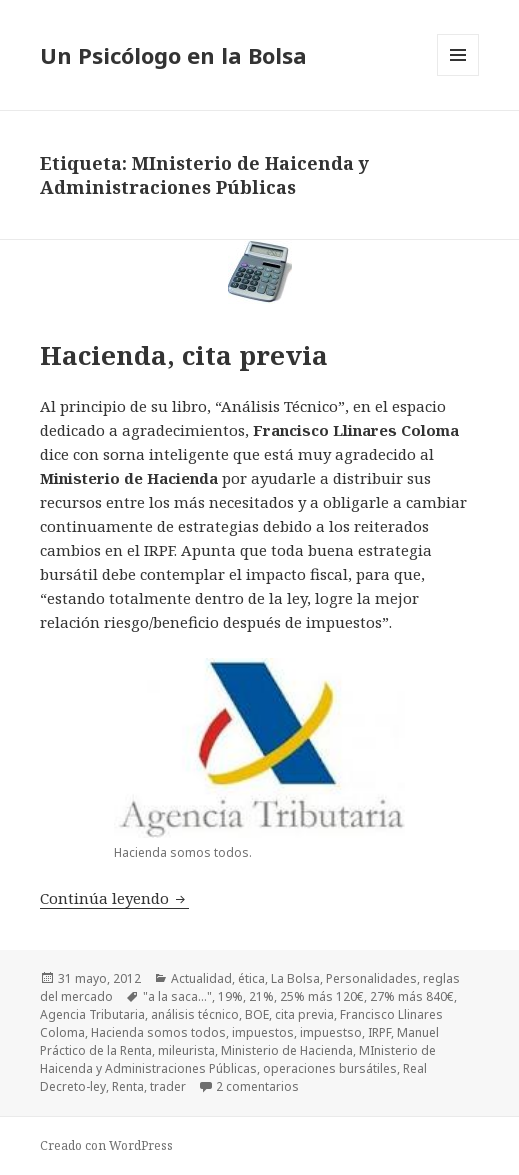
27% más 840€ (412, 996)
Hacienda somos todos (158, 1032)
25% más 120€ (322, 996)
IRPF (379, 1032)
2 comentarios (257, 1086)
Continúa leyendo (114, 898)
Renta (128, 1086)
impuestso (331, 1032)
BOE (257, 1014)
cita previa (304, 1014)
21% (261, 996)
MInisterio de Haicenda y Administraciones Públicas (238, 1059)
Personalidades (371, 978)
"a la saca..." (177, 996)
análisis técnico (195, 1014)
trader (168, 1086)
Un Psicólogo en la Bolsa (173, 55)
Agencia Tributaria (92, 1014)
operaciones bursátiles (330, 1068)
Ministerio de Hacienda (287, 1050)
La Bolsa (295, 978)
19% (230, 996)
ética (251, 978)
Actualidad (201, 978)
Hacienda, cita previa (184, 355)
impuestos (263, 1032)
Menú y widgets (458, 75)
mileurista (186, 1050)
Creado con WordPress (106, 1145)
